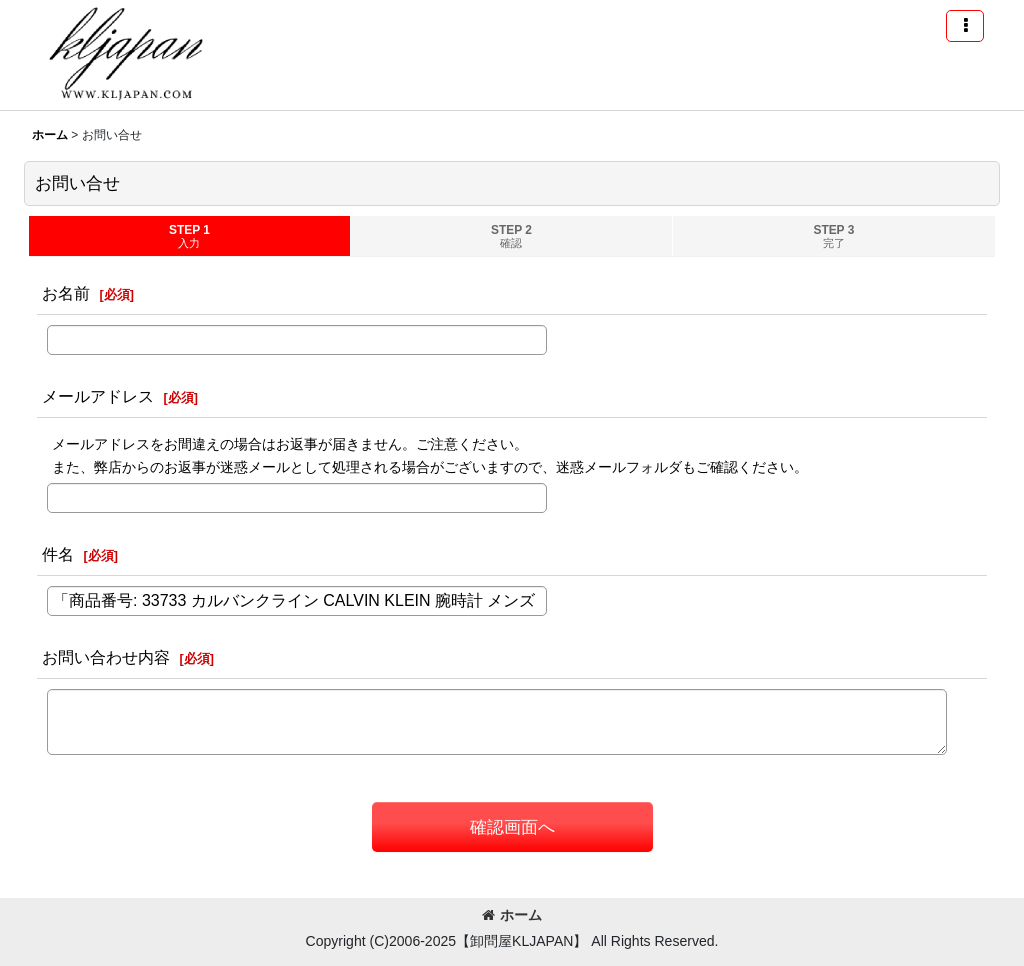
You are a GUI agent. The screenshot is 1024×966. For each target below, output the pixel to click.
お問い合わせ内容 (106, 657)
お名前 (66, 293)
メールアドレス (98, 396)
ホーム (512, 915)
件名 (58, 554)
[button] (965, 26)
